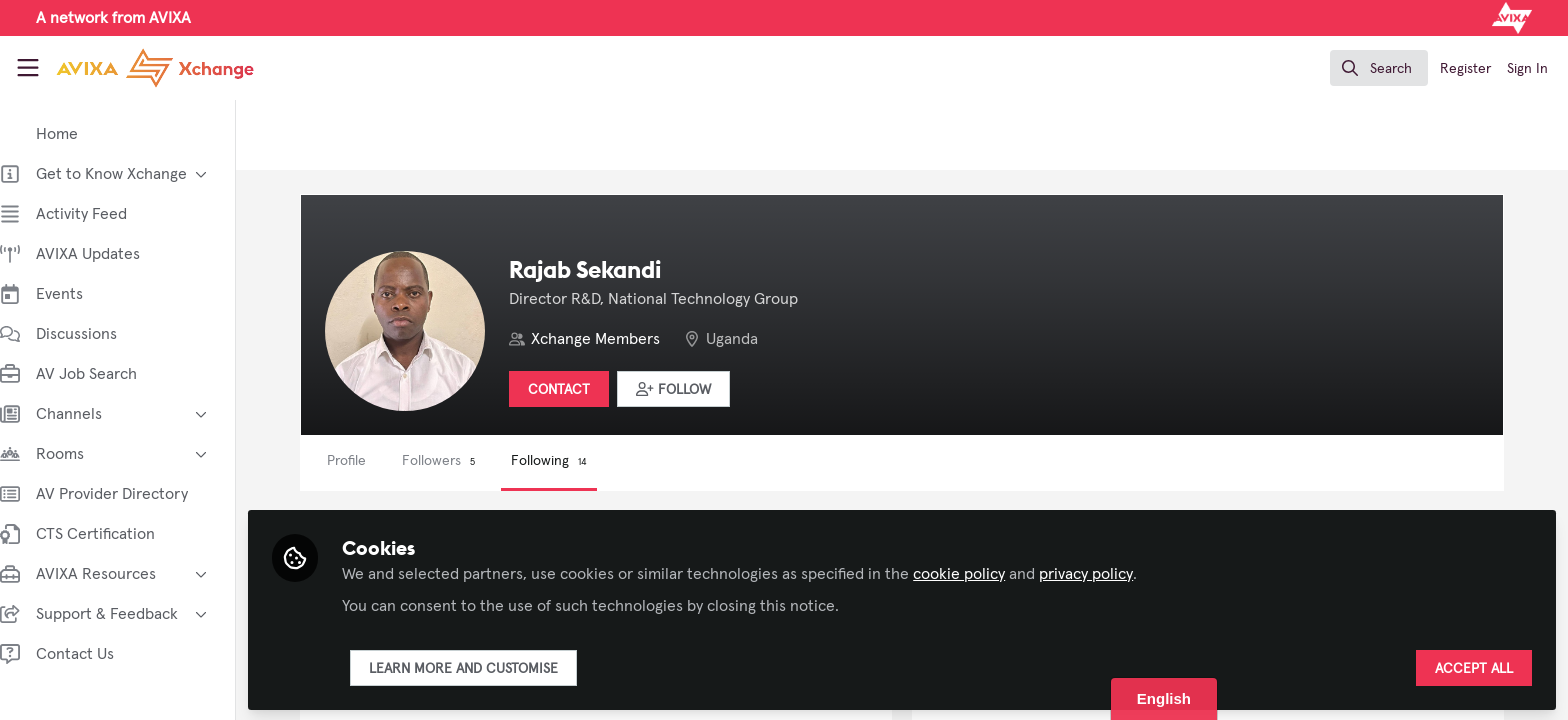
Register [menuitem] (1465, 69)
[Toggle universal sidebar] (28, 68)
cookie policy (979, 572)
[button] (693, 389)
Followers (458, 461)
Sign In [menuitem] (1527, 69)
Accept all (1474, 667)
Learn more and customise (483, 667)
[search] (1379, 68)
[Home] (139, 68)
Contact (579, 390)
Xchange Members (615, 339)
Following (569, 461)
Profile (366, 461)
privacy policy (1106, 572)
